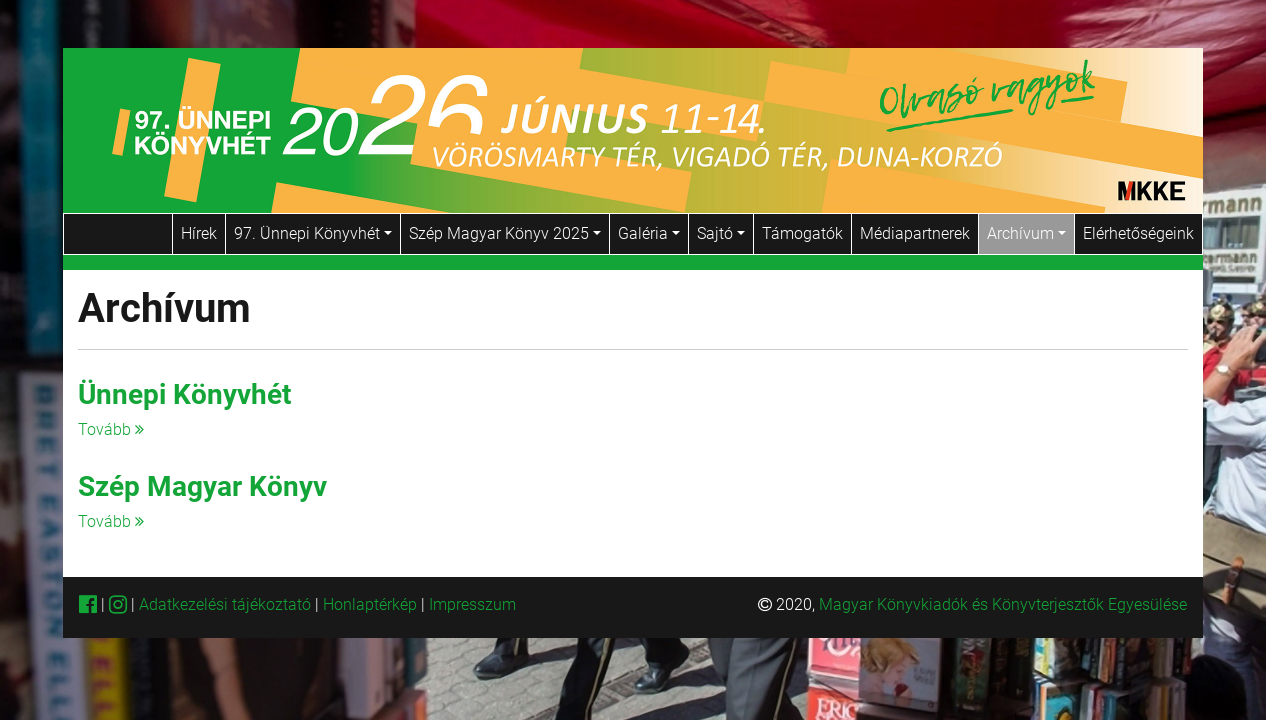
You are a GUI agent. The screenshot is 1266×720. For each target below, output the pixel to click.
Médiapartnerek (915, 233)
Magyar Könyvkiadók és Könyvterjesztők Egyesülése (1003, 604)
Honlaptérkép (372, 604)
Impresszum (472, 604)
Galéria (649, 233)
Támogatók (802, 233)
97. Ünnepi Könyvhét (313, 233)
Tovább (111, 429)
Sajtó (721, 233)
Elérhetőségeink (1138, 233)
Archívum (1026, 233)
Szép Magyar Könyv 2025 (505, 233)
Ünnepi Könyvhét (184, 394)
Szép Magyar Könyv (202, 486)
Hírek (199, 233)
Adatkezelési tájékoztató (225, 604)
